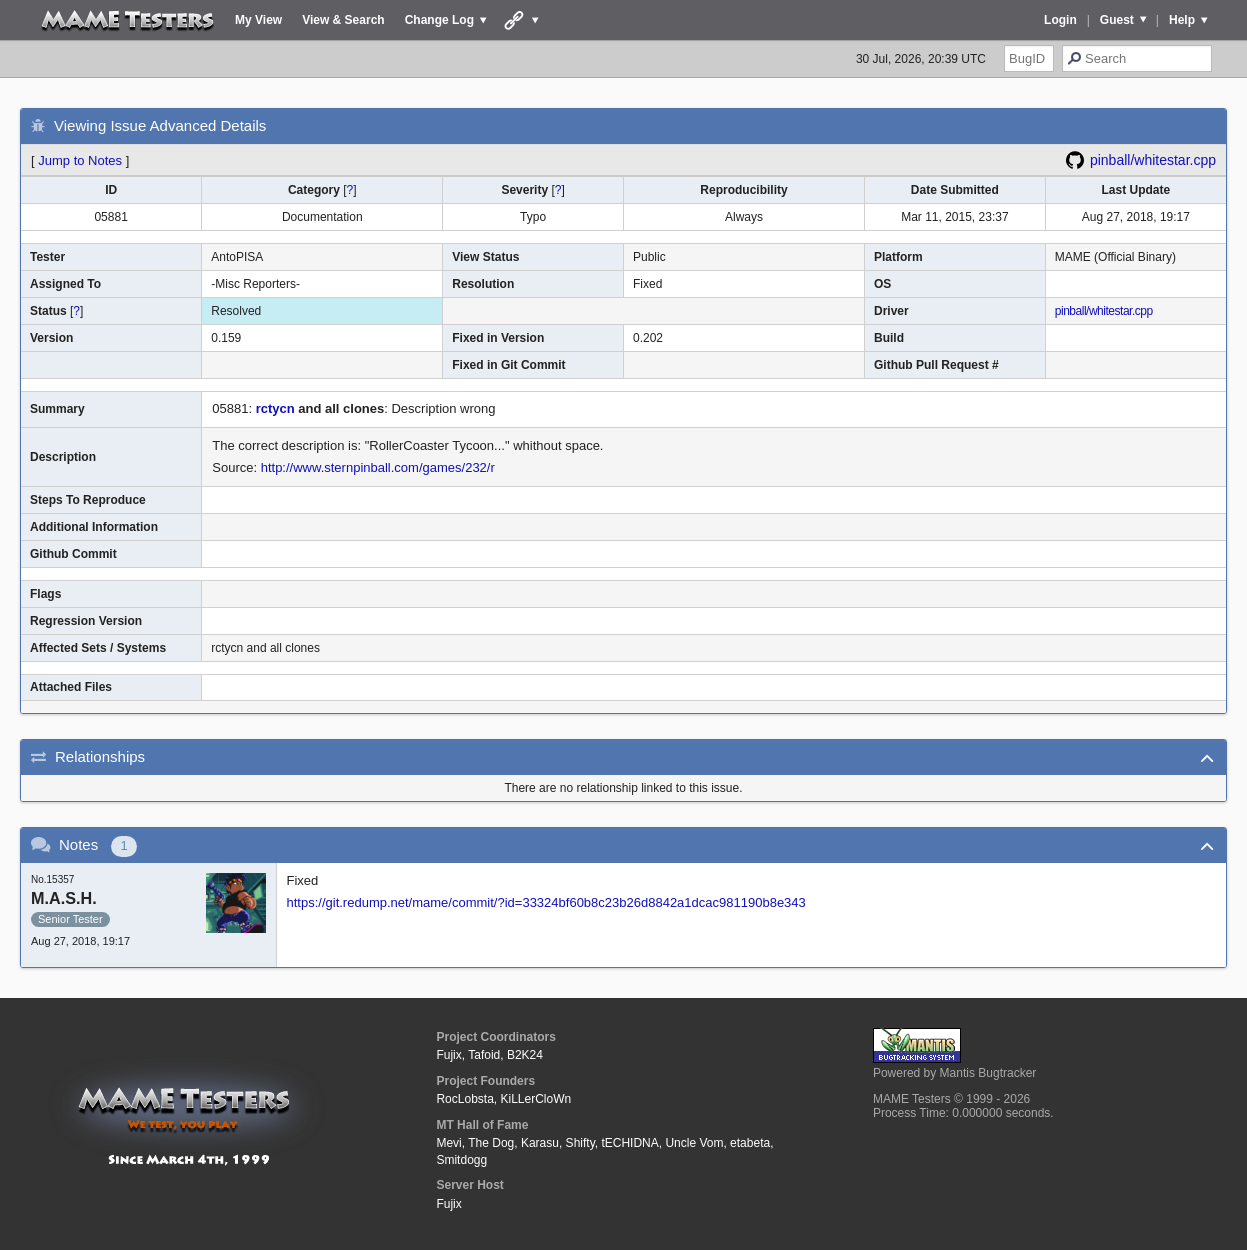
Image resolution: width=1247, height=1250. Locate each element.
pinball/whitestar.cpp (1153, 160)
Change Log (439, 20)
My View (258, 20)
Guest (1117, 20)
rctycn (275, 408)
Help (1182, 20)
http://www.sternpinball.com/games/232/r (378, 467)
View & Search (343, 20)
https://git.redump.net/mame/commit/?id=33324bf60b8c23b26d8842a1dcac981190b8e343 (546, 902)
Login (1060, 20)
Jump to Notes (80, 160)
